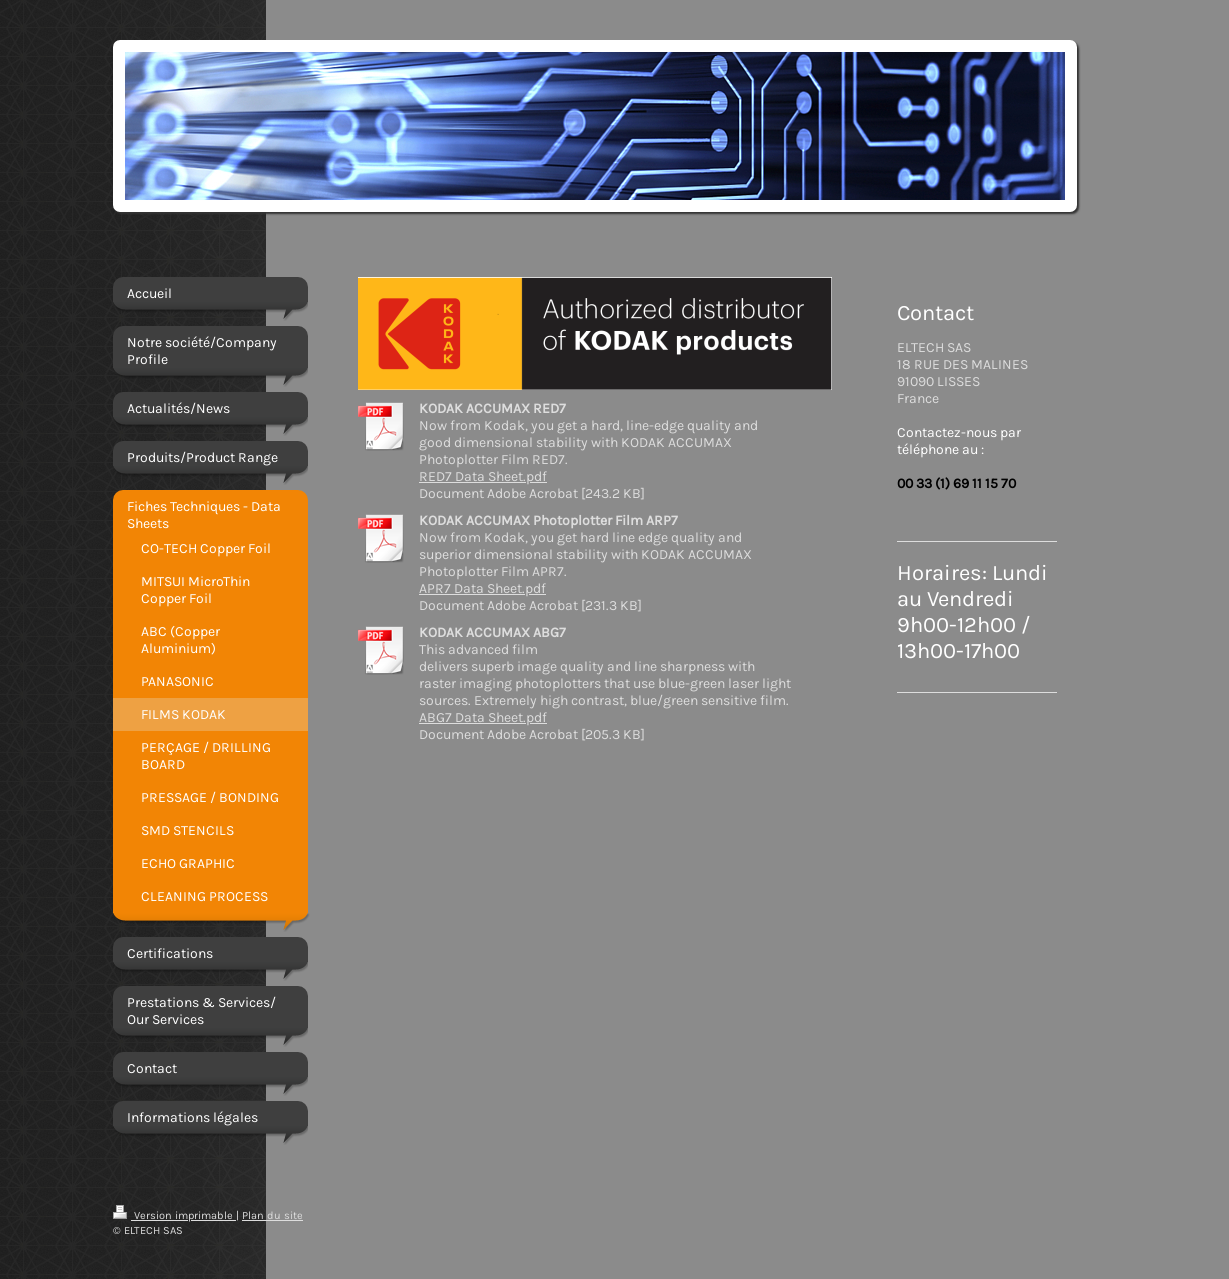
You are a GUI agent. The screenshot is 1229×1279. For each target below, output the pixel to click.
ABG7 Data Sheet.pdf (483, 717)
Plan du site (272, 1215)
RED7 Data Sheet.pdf (483, 476)
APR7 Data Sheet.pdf (482, 588)
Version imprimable (174, 1215)
